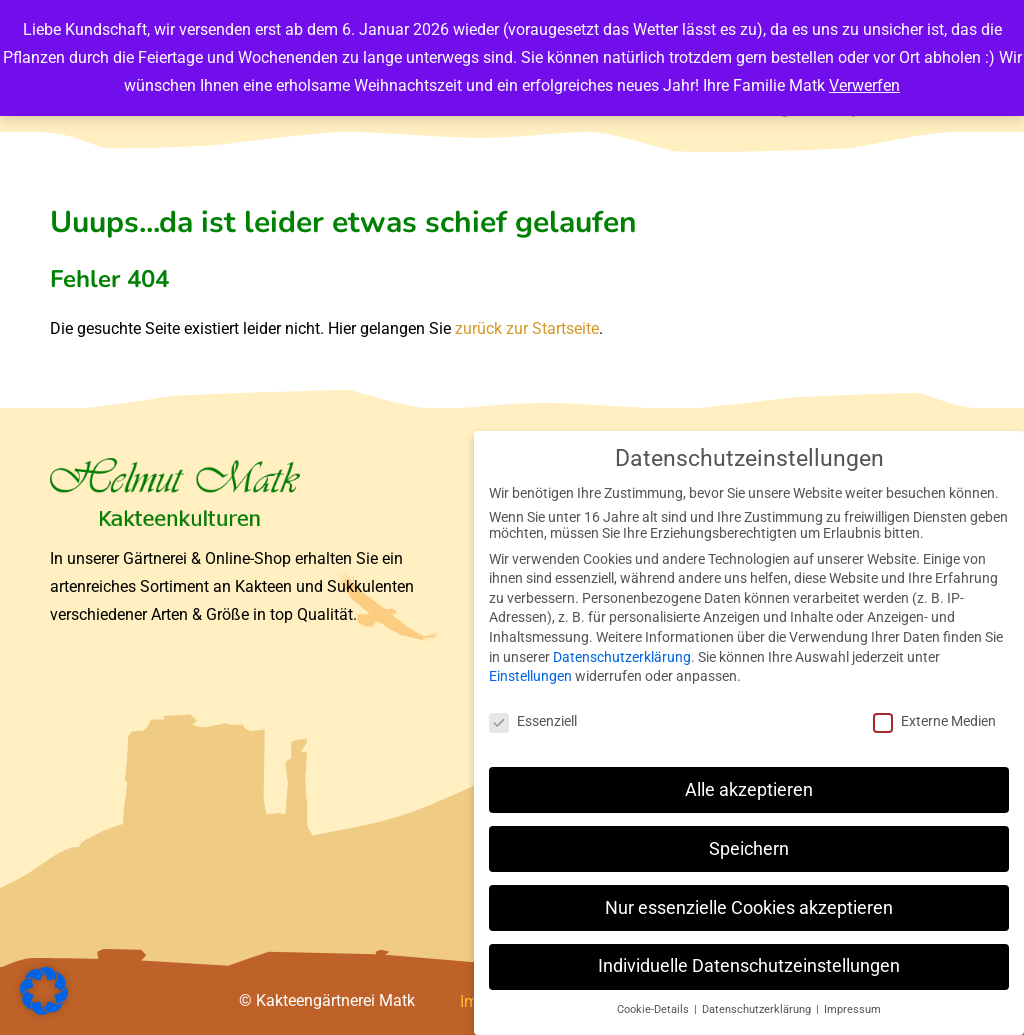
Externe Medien (934, 721)
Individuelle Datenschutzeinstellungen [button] (749, 966)
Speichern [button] (749, 849)
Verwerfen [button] (864, 85)
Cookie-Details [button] (654, 1009)
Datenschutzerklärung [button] (758, 1009)
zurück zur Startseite (527, 328)
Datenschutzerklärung (622, 657)
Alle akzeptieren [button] (749, 790)
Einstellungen (530, 676)
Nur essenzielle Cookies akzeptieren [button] (749, 908)
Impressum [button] (852, 1009)
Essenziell (533, 721)
